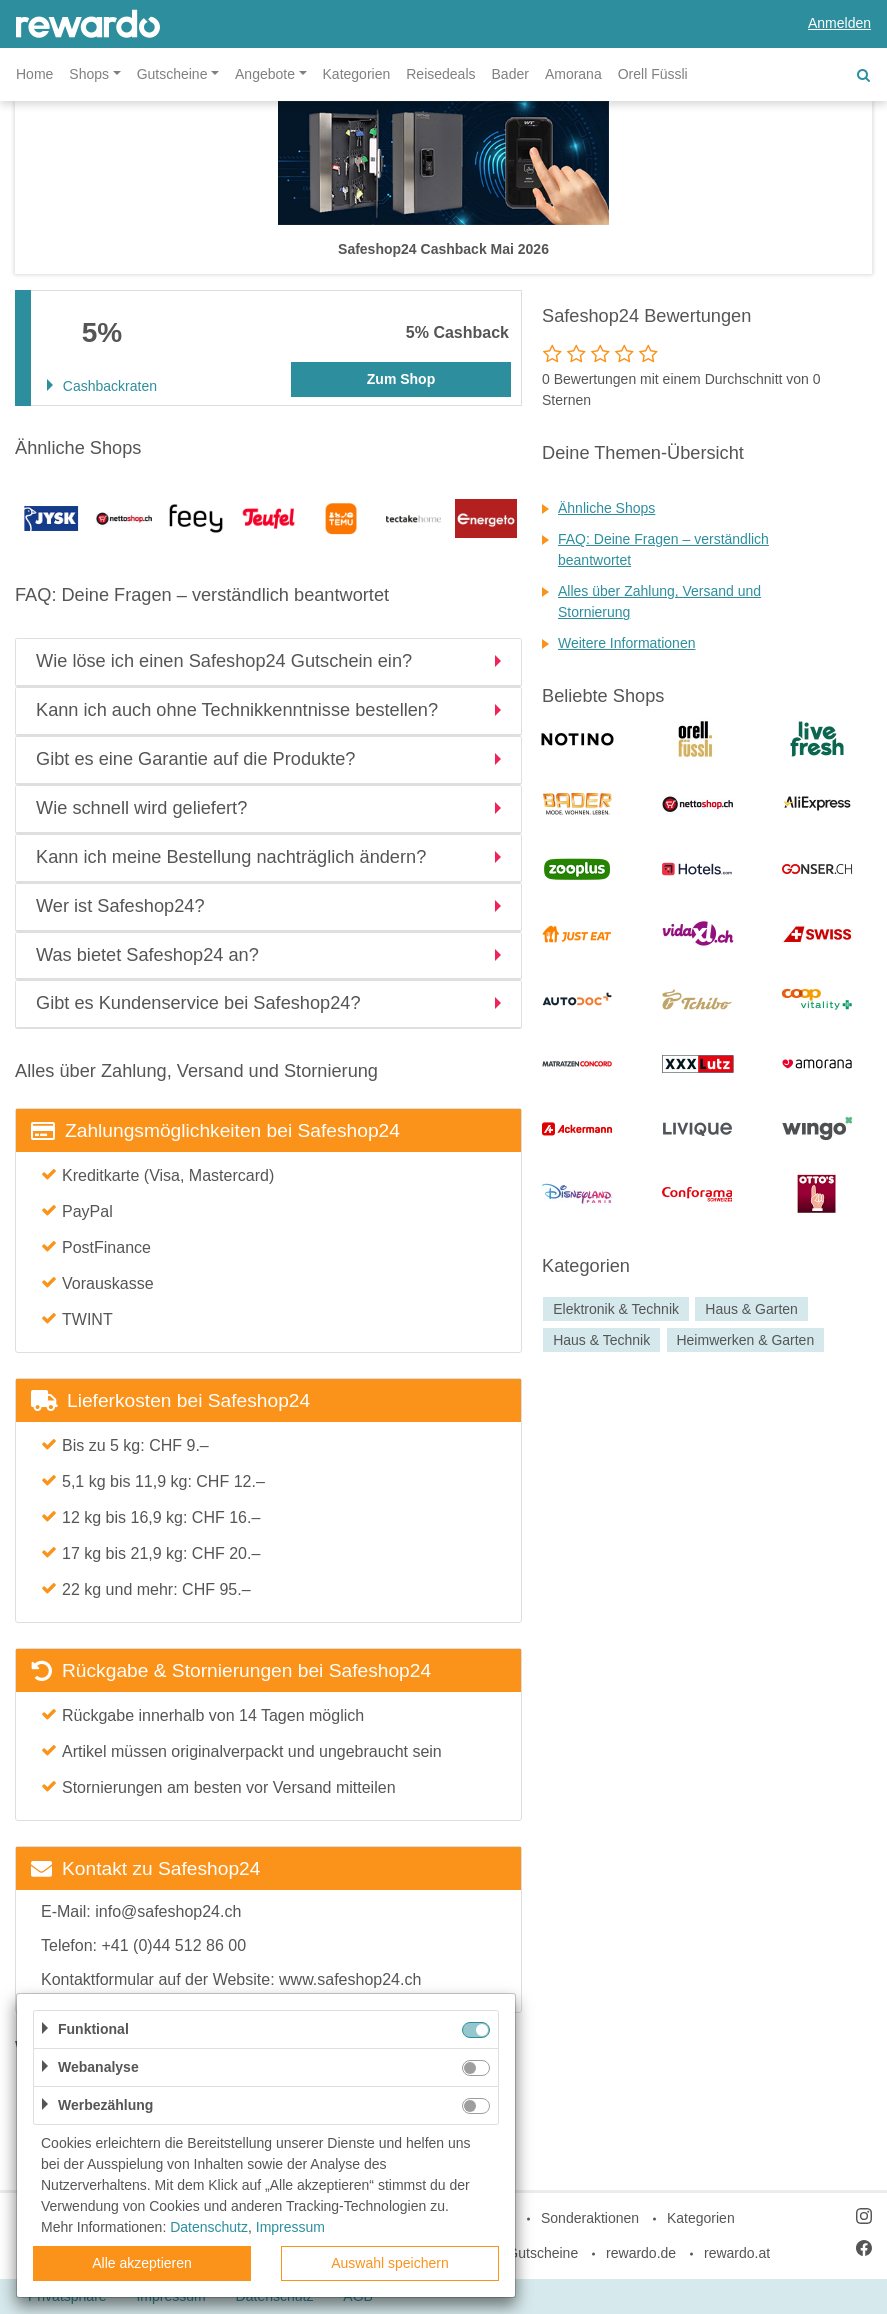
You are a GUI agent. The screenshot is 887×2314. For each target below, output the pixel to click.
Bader (510, 74)
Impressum (290, 2227)
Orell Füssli (653, 74)
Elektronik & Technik (616, 1309)
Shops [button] (89, 74)
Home (34, 74)
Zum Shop (401, 379)
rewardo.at (737, 2253)
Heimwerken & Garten (745, 1340)
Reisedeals (440, 74)
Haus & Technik (601, 1340)
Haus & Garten (751, 1309)
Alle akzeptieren (142, 2263)
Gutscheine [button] (172, 74)
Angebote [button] (265, 74)
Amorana (573, 74)
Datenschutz (209, 2227)
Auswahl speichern (390, 2263)
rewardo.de (641, 2253)
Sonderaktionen (590, 2218)
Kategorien (357, 74)
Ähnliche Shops (606, 508)
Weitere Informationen (626, 643)
